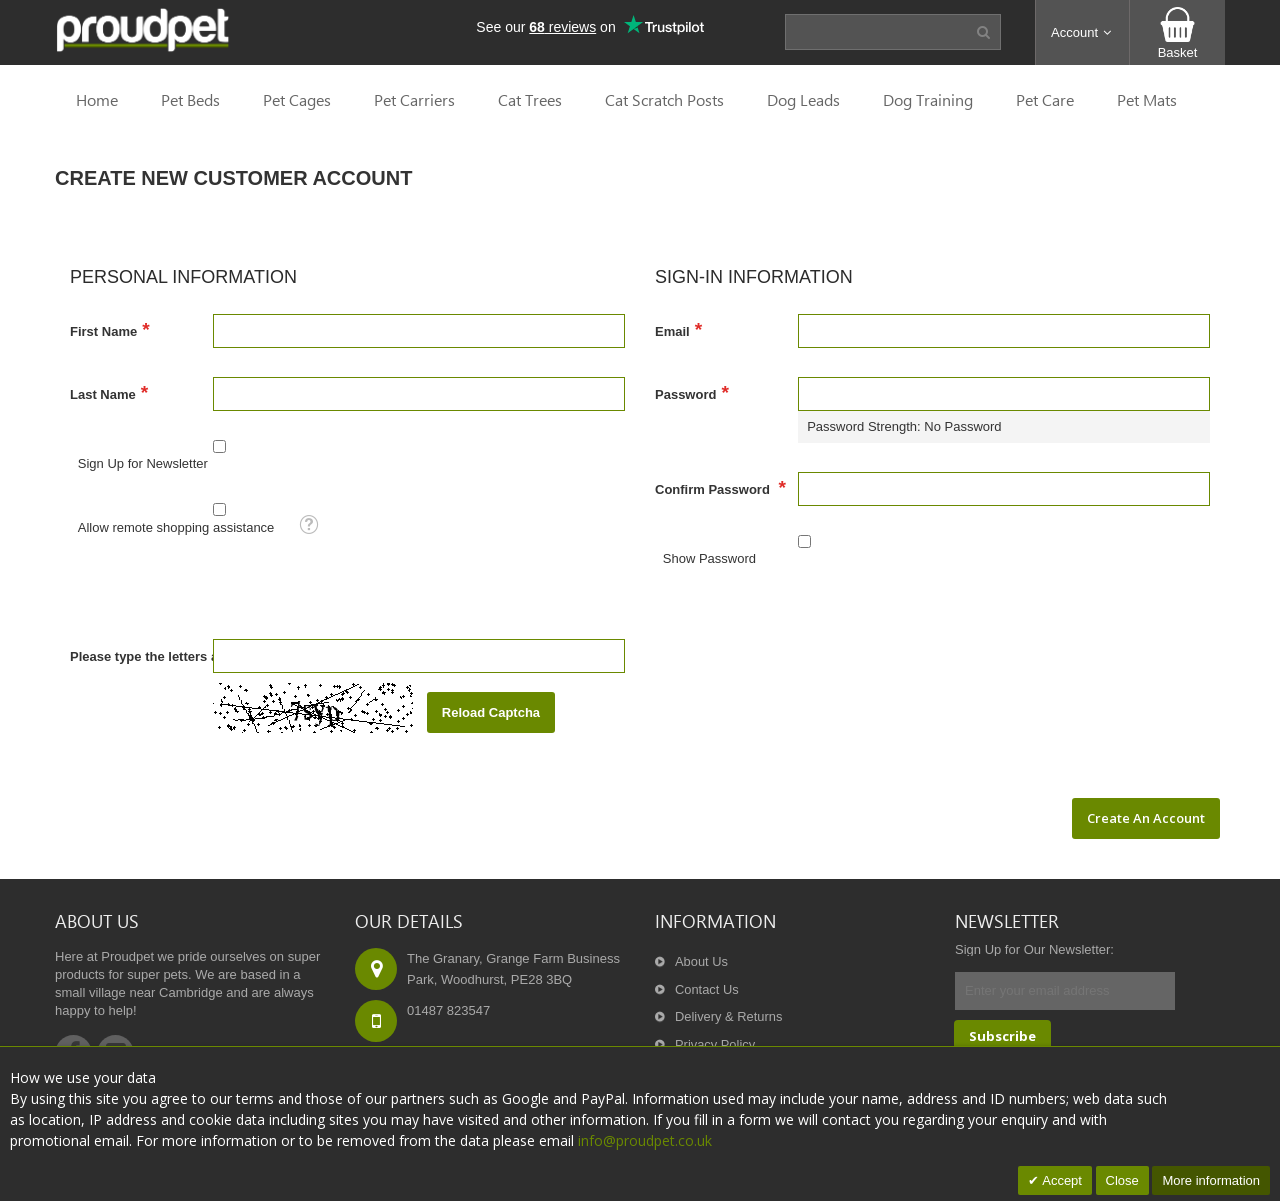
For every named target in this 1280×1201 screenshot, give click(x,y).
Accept (1060, 1180)
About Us (701, 961)
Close (1122, 1180)
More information (1211, 1180)
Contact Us (707, 989)
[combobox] (871, 32)
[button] (1082, 32)
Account (1082, 32)
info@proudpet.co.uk (645, 1140)
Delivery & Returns (729, 1017)
